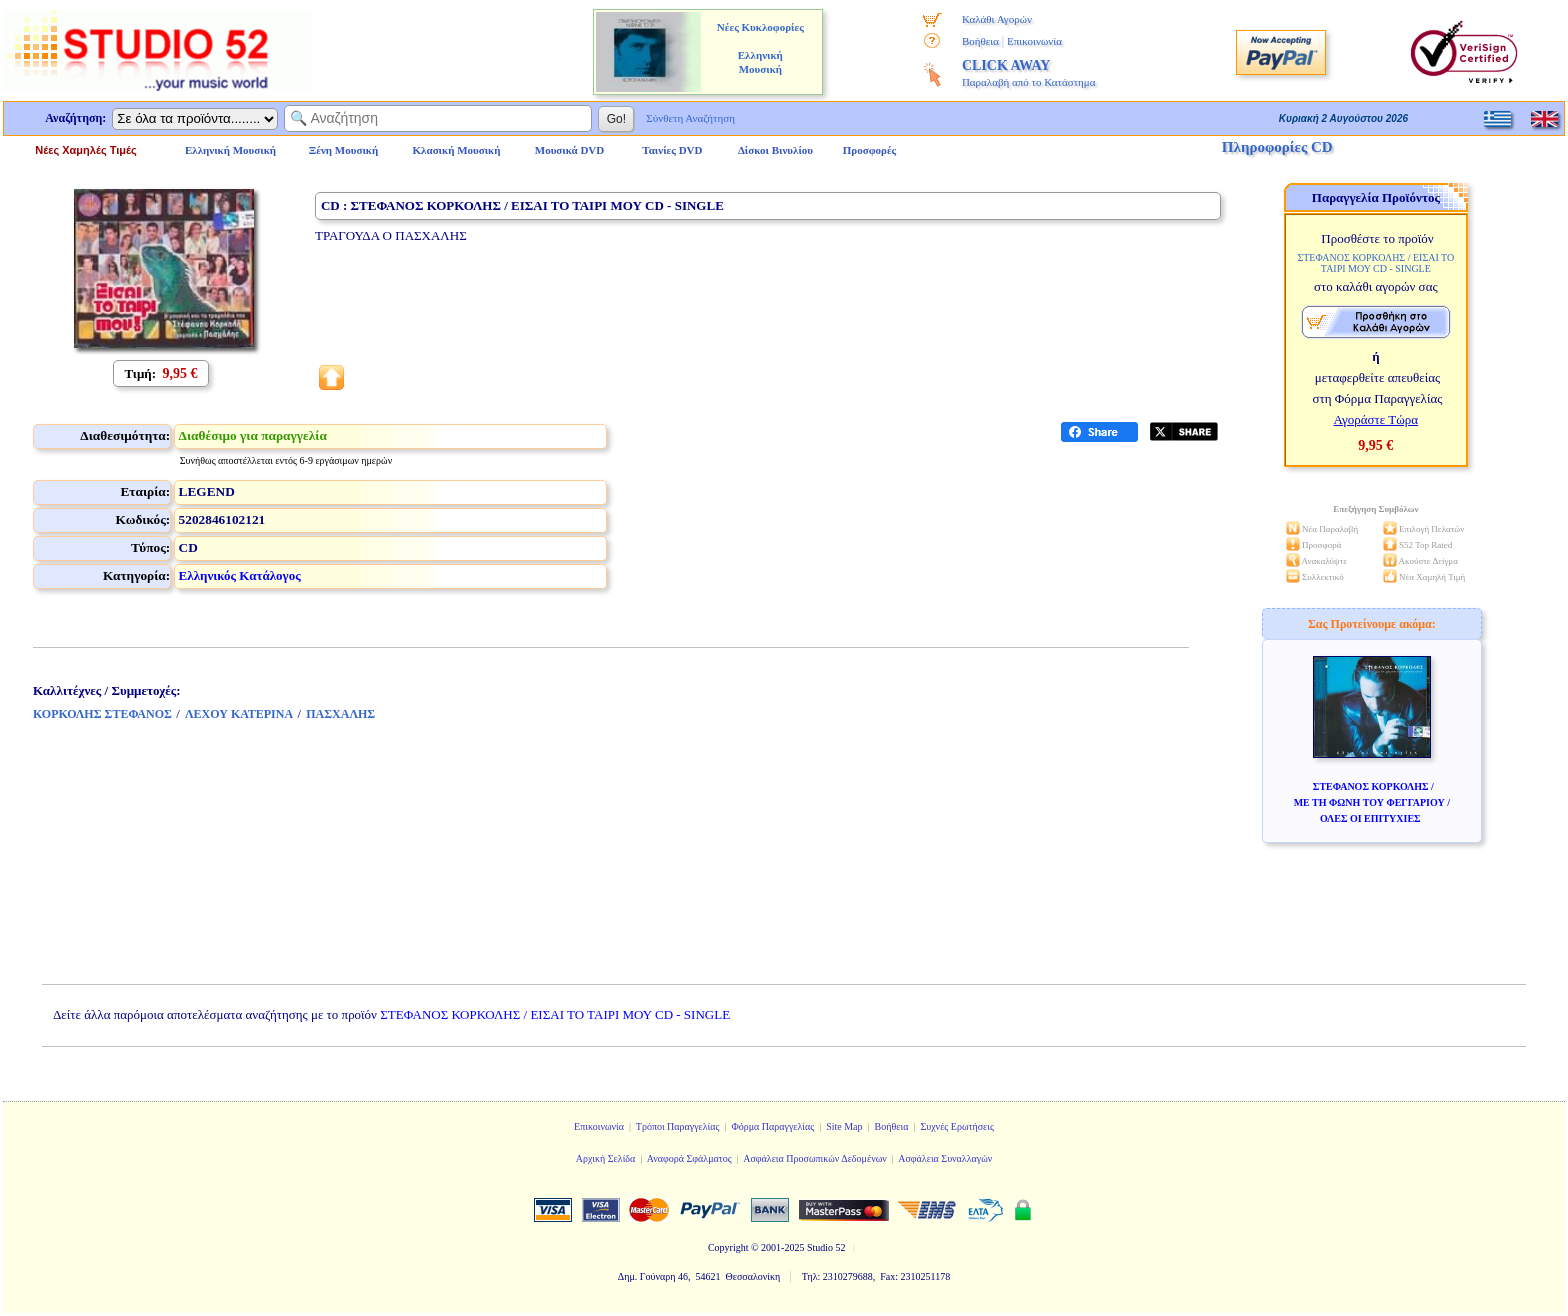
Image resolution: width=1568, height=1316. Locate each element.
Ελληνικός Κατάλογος (240, 575)
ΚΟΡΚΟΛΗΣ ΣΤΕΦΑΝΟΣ (102, 714)
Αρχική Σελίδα (606, 1158)
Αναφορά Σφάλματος (689, 1158)
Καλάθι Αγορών (997, 19)
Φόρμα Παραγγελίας (772, 1126)
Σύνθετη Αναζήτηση (690, 118)
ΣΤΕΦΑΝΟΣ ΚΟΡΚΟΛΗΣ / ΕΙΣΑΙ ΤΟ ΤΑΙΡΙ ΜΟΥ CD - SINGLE (555, 1014)
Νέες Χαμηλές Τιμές (85, 150)
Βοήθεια (980, 41)
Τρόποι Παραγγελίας (678, 1126)
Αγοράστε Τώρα (1376, 419)
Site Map (844, 1126)
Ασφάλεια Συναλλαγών (945, 1158)
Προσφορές (870, 150)
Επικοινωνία (1034, 41)
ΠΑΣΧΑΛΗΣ (340, 714)
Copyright (728, 1247)
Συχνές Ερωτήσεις (957, 1126)
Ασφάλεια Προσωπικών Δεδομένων (815, 1158)
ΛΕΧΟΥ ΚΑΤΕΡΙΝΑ (239, 714)
